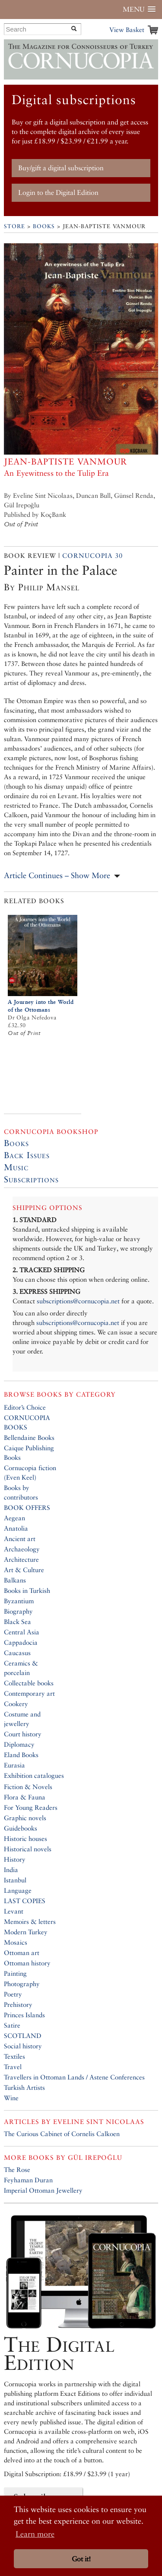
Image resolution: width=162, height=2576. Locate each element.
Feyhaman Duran (28, 2180)
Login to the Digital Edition (58, 192)
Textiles (14, 2056)
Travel (13, 2066)
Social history (23, 2046)
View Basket (126, 29)
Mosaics (15, 1942)
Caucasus (17, 1652)
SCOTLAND (22, 2035)
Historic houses (25, 1838)
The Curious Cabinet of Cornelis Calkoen (62, 2133)
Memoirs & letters (30, 1921)
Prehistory (18, 2004)
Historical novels (27, 1849)
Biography (18, 1611)
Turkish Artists (24, 2087)
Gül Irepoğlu (95, 2157)
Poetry (13, 1994)
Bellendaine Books (29, 1437)
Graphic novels (25, 1817)
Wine (11, 2098)
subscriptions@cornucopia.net (78, 1301)
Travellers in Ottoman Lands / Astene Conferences (74, 2077)
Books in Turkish (27, 1590)
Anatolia (16, 1528)
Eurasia (14, 1765)
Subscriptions (31, 1179)
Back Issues (27, 1155)
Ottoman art (21, 1952)
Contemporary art (29, 1693)
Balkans (15, 1580)
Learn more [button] (35, 2533)
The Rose (17, 2169)
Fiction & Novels (28, 1786)
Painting (15, 1973)
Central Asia (21, 1632)
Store (14, 226)
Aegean (14, 1518)
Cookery (16, 1703)
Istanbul (15, 1880)
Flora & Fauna (24, 1797)
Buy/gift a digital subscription (61, 168)
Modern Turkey (26, 1932)
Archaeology (22, 1549)
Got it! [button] (81, 2559)
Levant (13, 1911)
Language (18, 1890)
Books (44, 226)
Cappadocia (21, 1642)
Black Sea (17, 1621)
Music (16, 1167)
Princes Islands (24, 2015)
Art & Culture (24, 1569)
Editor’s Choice (25, 1407)
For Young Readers (30, 1807)
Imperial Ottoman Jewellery (43, 2190)
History (14, 1859)
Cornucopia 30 (92, 555)
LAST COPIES (24, 1900)
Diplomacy (19, 1744)
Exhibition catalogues (34, 1775)
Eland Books (21, 1754)
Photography (22, 1983)
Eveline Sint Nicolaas (98, 2121)
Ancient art (19, 1538)
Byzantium (19, 1601)
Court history (22, 1734)
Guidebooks (20, 1828)
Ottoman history (27, 1963)
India (11, 1869)
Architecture (21, 1559)
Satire (12, 2025)
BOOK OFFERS (27, 1507)
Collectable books (29, 1683)
